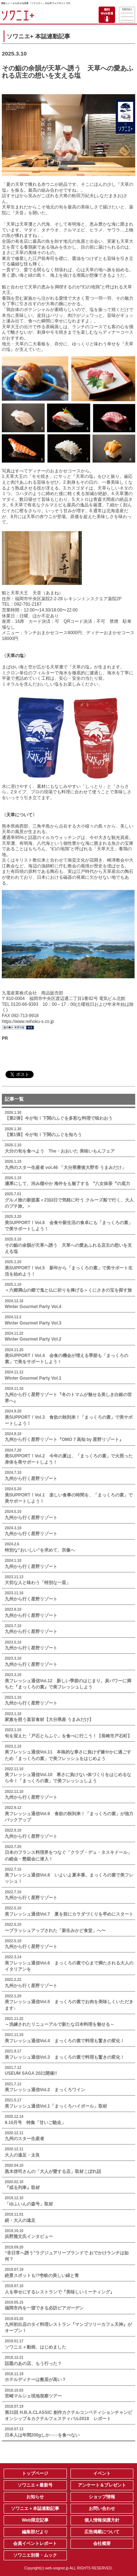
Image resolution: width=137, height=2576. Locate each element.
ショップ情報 (102, 2496)
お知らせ (35, 2496)
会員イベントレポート (35, 2543)
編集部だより (35, 2531)
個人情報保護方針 (101, 2520)
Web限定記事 (35, 2520)
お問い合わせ (102, 2508)
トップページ (35, 2473)
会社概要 (102, 2543)
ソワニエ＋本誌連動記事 (35, 2508)
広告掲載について (101, 2531)
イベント (102, 2473)
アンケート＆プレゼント (102, 2485)
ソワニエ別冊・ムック (35, 2555)
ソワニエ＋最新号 (35, 2485)
